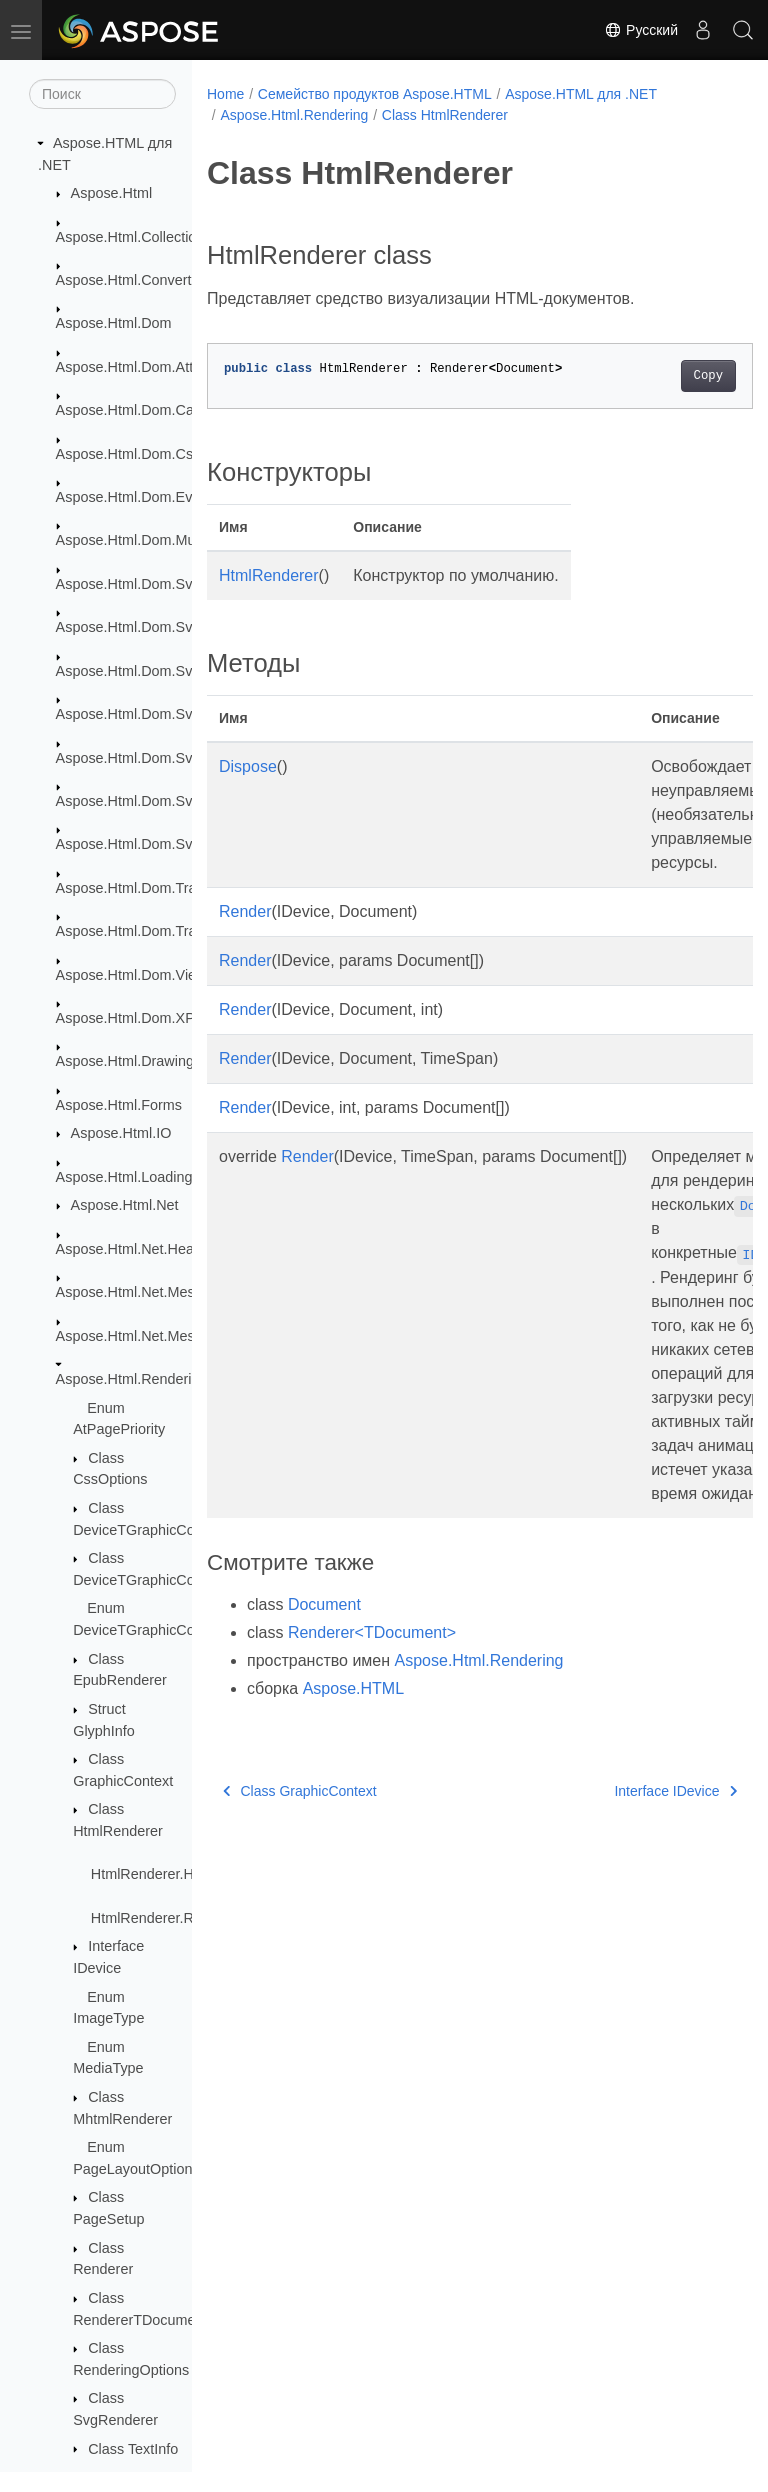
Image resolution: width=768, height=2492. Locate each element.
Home (225, 94)
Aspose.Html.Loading (124, 1177)
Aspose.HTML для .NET (581, 94)
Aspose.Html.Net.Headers (139, 1249)
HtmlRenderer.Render (161, 1918)
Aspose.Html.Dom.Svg (128, 584)
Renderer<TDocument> (372, 1632)
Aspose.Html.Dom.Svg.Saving (152, 844)
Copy (669, 376)
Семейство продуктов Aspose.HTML (375, 94)
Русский (641, 30)
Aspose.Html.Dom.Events (138, 497)
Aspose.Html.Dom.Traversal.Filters (167, 931)
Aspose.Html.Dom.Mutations (147, 540)
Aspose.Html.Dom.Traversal (145, 888)
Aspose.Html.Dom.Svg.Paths (149, 801)
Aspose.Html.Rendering (132, 1379)
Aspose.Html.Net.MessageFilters (161, 1292)
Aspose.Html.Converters (134, 280)
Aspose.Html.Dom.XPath (135, 1018)
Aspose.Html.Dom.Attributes (146, 367)
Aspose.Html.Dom (114, 323)
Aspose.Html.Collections (134, 237)
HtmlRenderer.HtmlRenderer (182, 1874)
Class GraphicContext (300, 1791)
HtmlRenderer (269, 575)
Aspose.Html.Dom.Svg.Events (152, 714)
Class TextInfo (133, 2449)
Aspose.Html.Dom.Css (128, 454)
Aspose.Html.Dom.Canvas (140, 410)
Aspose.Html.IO (121, 1133)
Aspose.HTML (353, 1688)
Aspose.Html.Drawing (125, 1061)
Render (245, 911)
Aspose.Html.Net (125, 1205)
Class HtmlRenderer (445, 115)
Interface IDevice (637, 1791)
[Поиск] (102, 94)
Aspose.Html (112, 193)
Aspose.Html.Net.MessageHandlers (170, 1336)
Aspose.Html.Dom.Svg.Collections (165, 627)
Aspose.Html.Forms (119, 1105)
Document (324, 1604)
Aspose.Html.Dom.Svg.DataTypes (165, 671)
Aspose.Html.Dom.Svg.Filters (150, 758)
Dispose (248, 766)
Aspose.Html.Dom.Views (135, 975)
